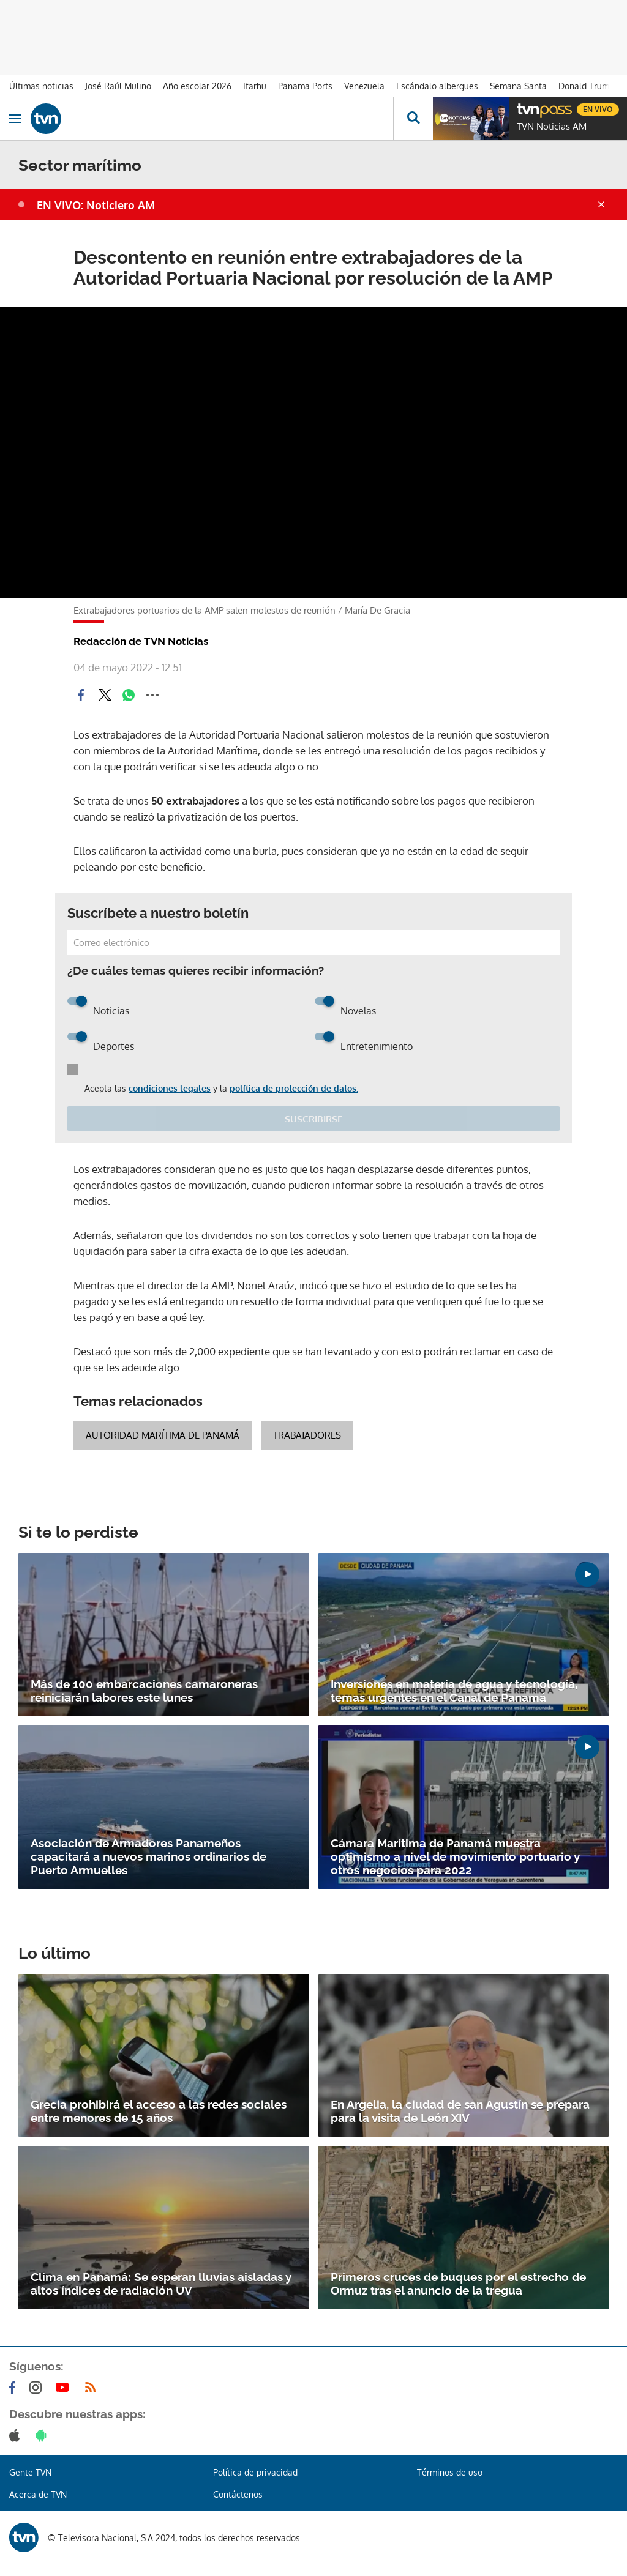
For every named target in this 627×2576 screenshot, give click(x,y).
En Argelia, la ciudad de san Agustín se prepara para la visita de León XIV (460, 2111)
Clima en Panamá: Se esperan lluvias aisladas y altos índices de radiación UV (161, 2283)
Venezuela (364, 86)
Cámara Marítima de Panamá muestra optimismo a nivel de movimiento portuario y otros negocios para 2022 (455, 1856)
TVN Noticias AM (552, 126)
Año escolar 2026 (197, 86)
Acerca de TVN (38, 2494)
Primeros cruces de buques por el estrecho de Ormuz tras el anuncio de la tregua (458, 2283)
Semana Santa (518, 86)
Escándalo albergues (437, 86)
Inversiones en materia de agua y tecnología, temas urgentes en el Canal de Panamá (454, 1690)
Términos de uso (449, 2472)
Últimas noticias (41, 86)
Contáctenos (238, 2494)
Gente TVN (30, 2472)
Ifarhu (254, 86)
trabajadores (307, 1435)
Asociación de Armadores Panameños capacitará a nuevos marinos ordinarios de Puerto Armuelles (148, 1856)
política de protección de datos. (294, 1088)
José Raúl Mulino (118, 86)
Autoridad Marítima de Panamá (162, 1435)
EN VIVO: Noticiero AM (96, 205)
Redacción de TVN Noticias (140, 641)
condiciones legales (170, 1088)
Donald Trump (586, 86)
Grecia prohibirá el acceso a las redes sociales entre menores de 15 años (159, 2111)
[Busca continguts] (413, 118)
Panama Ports (305, 86)
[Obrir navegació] (15, 118)
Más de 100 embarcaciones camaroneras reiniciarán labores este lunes (144, 1690)
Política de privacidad (255, 2472)
